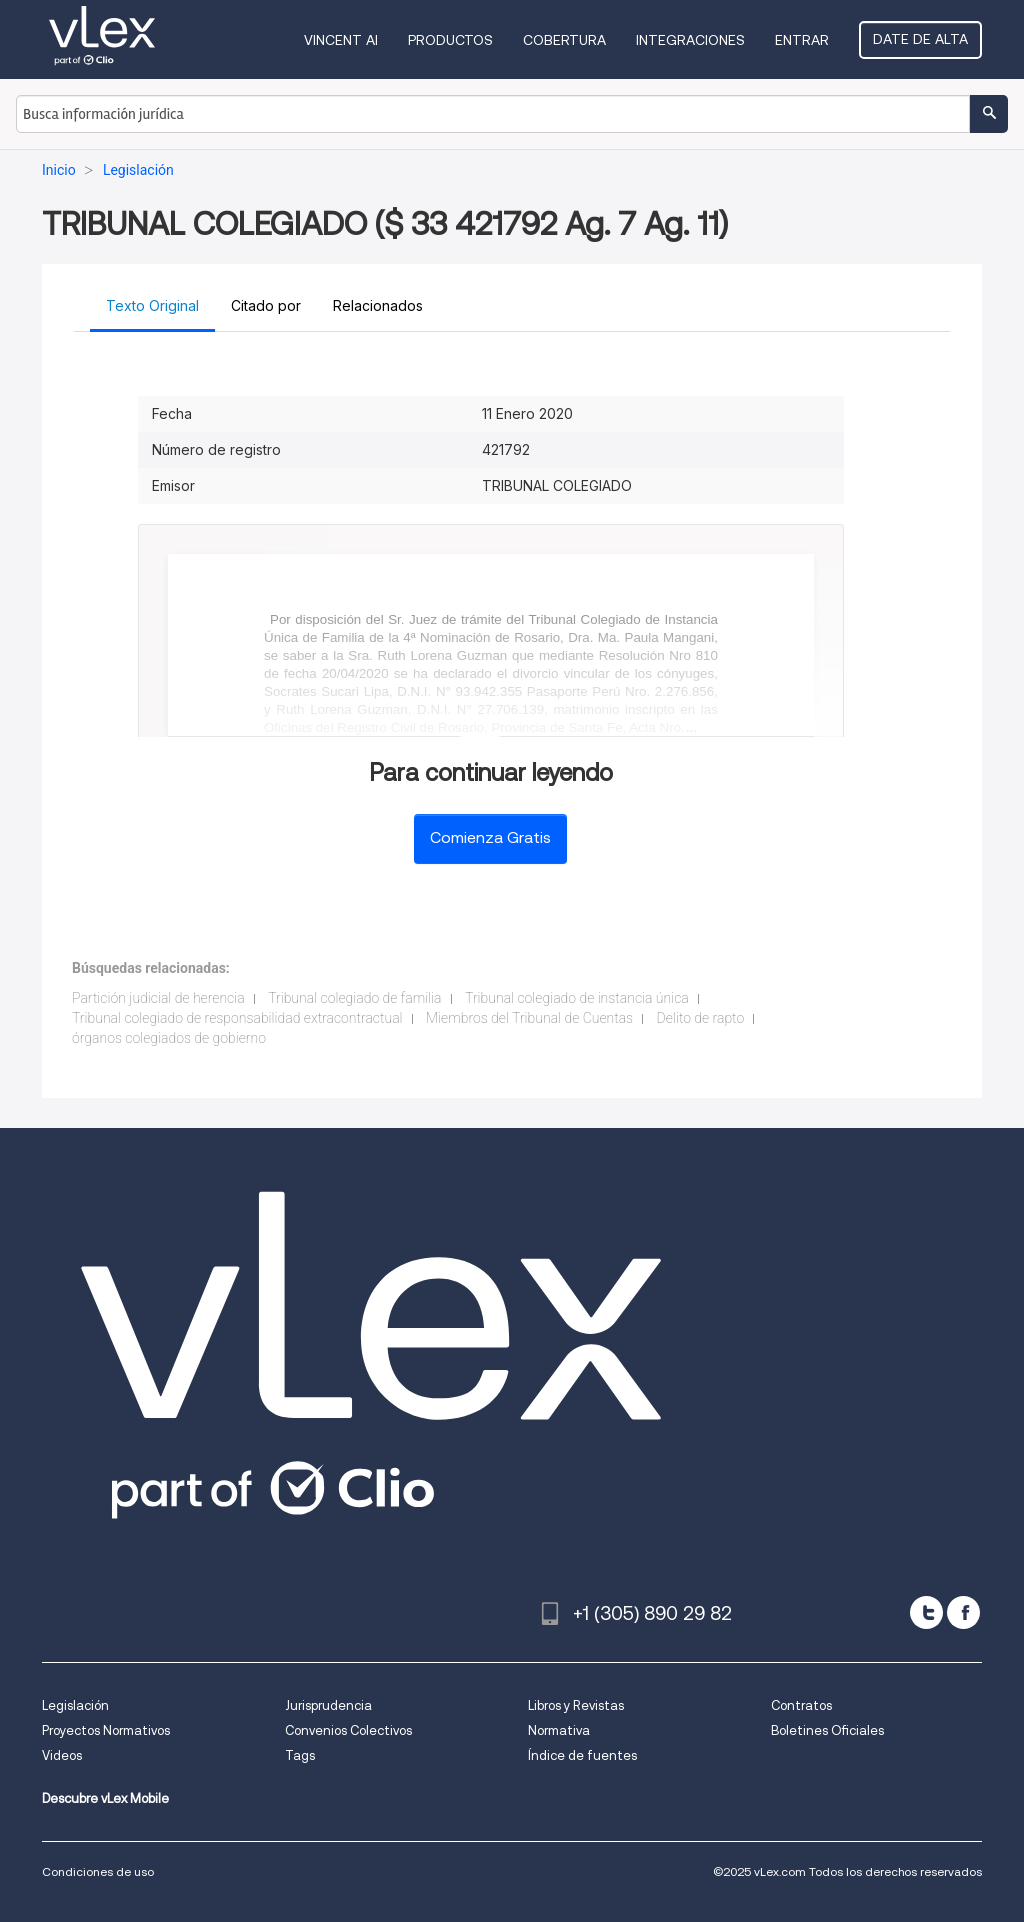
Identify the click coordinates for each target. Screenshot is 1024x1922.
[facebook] (963, 1612)
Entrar (802, 40)
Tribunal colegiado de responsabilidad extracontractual (237, 1018)
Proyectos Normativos (106, 1730)
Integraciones (690, 40)
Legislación (75, 1705)
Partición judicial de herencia (158, 998)
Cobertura (564, 40)
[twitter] (926, 1612)
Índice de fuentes (582, 1755)
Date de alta (920, 39)
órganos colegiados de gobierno (169, 1038)
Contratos (801, 1705)
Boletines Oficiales (827, 1730)
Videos (62, 1755)
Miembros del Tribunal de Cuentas (529, 1018)
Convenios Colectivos (348, 1730)
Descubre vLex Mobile (105, 1798)
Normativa (559, 1730)
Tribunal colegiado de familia (354, 998)
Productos (450, 40)
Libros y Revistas (576, 1705)
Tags (300, 1755)
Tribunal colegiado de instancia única (577, 998)
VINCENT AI (341, 40)
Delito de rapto (701, 1018)
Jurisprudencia (328, 1705)
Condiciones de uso (98, 1871)
